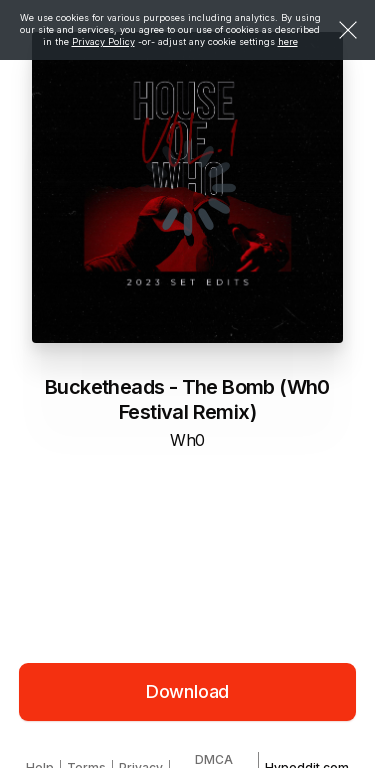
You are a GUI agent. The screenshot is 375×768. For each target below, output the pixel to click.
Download (188, 691)
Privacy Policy (103, 41)
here (288, 41)
